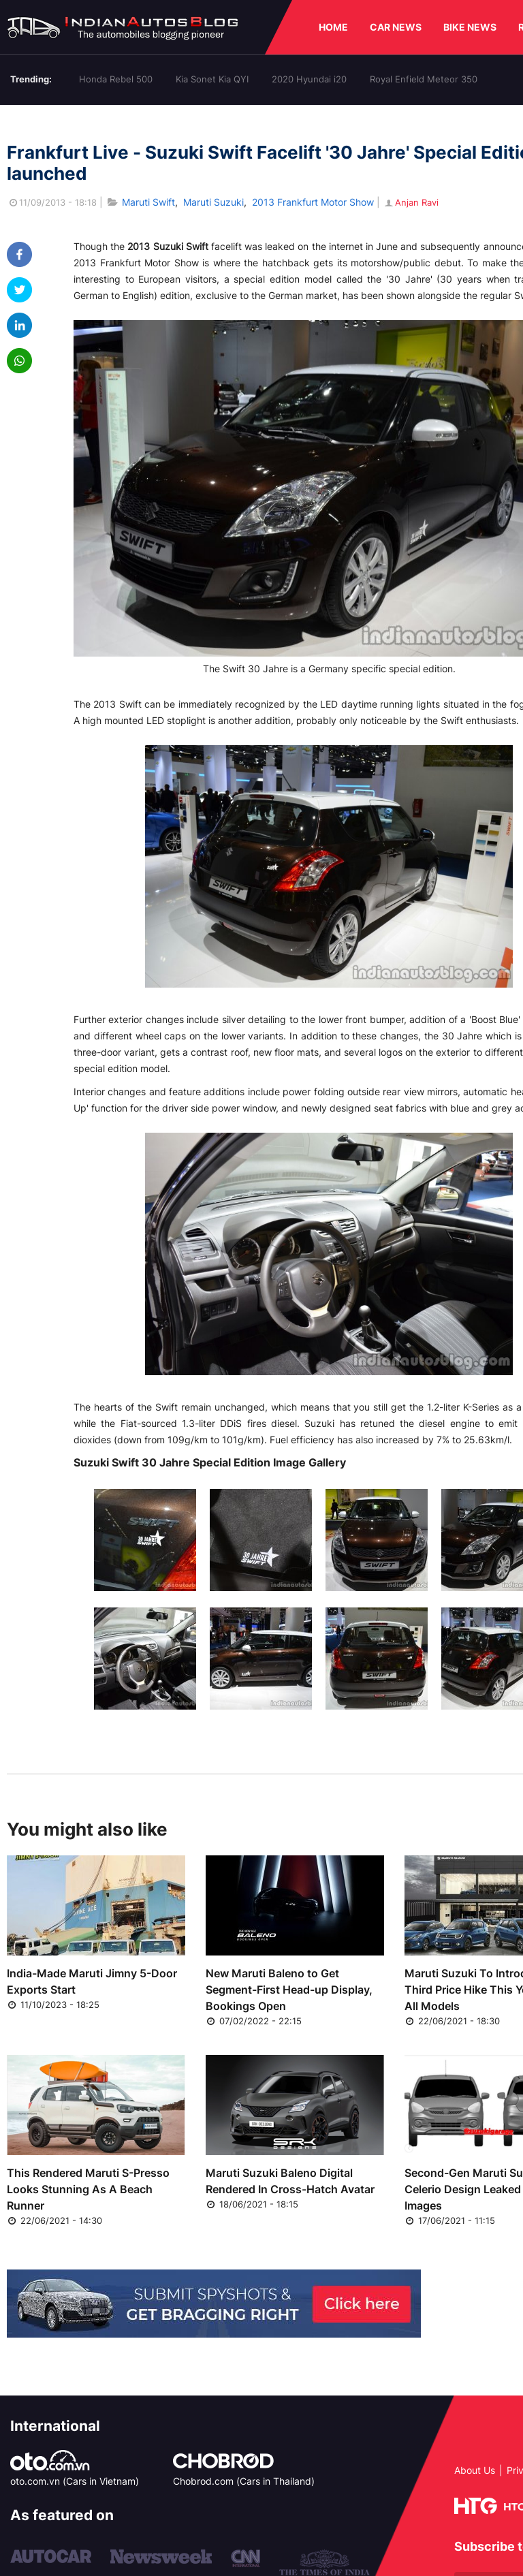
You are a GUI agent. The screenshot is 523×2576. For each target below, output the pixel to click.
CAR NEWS (396, 27)
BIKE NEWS (469, 27)
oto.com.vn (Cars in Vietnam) (74, 2481)
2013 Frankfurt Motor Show (313, 202)
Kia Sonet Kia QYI (212, 79)
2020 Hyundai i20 (309, 79)
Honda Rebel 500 (116, 79)
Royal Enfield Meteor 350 (423, 79)
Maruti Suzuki (213, 202)
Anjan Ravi (411, 202)
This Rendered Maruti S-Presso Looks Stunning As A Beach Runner (88, 2189)
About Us (474, 2470)
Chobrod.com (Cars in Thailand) (244, 2481)
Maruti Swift (148, 202)
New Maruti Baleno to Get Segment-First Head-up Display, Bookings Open (289, 1989)
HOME (333, 27)
